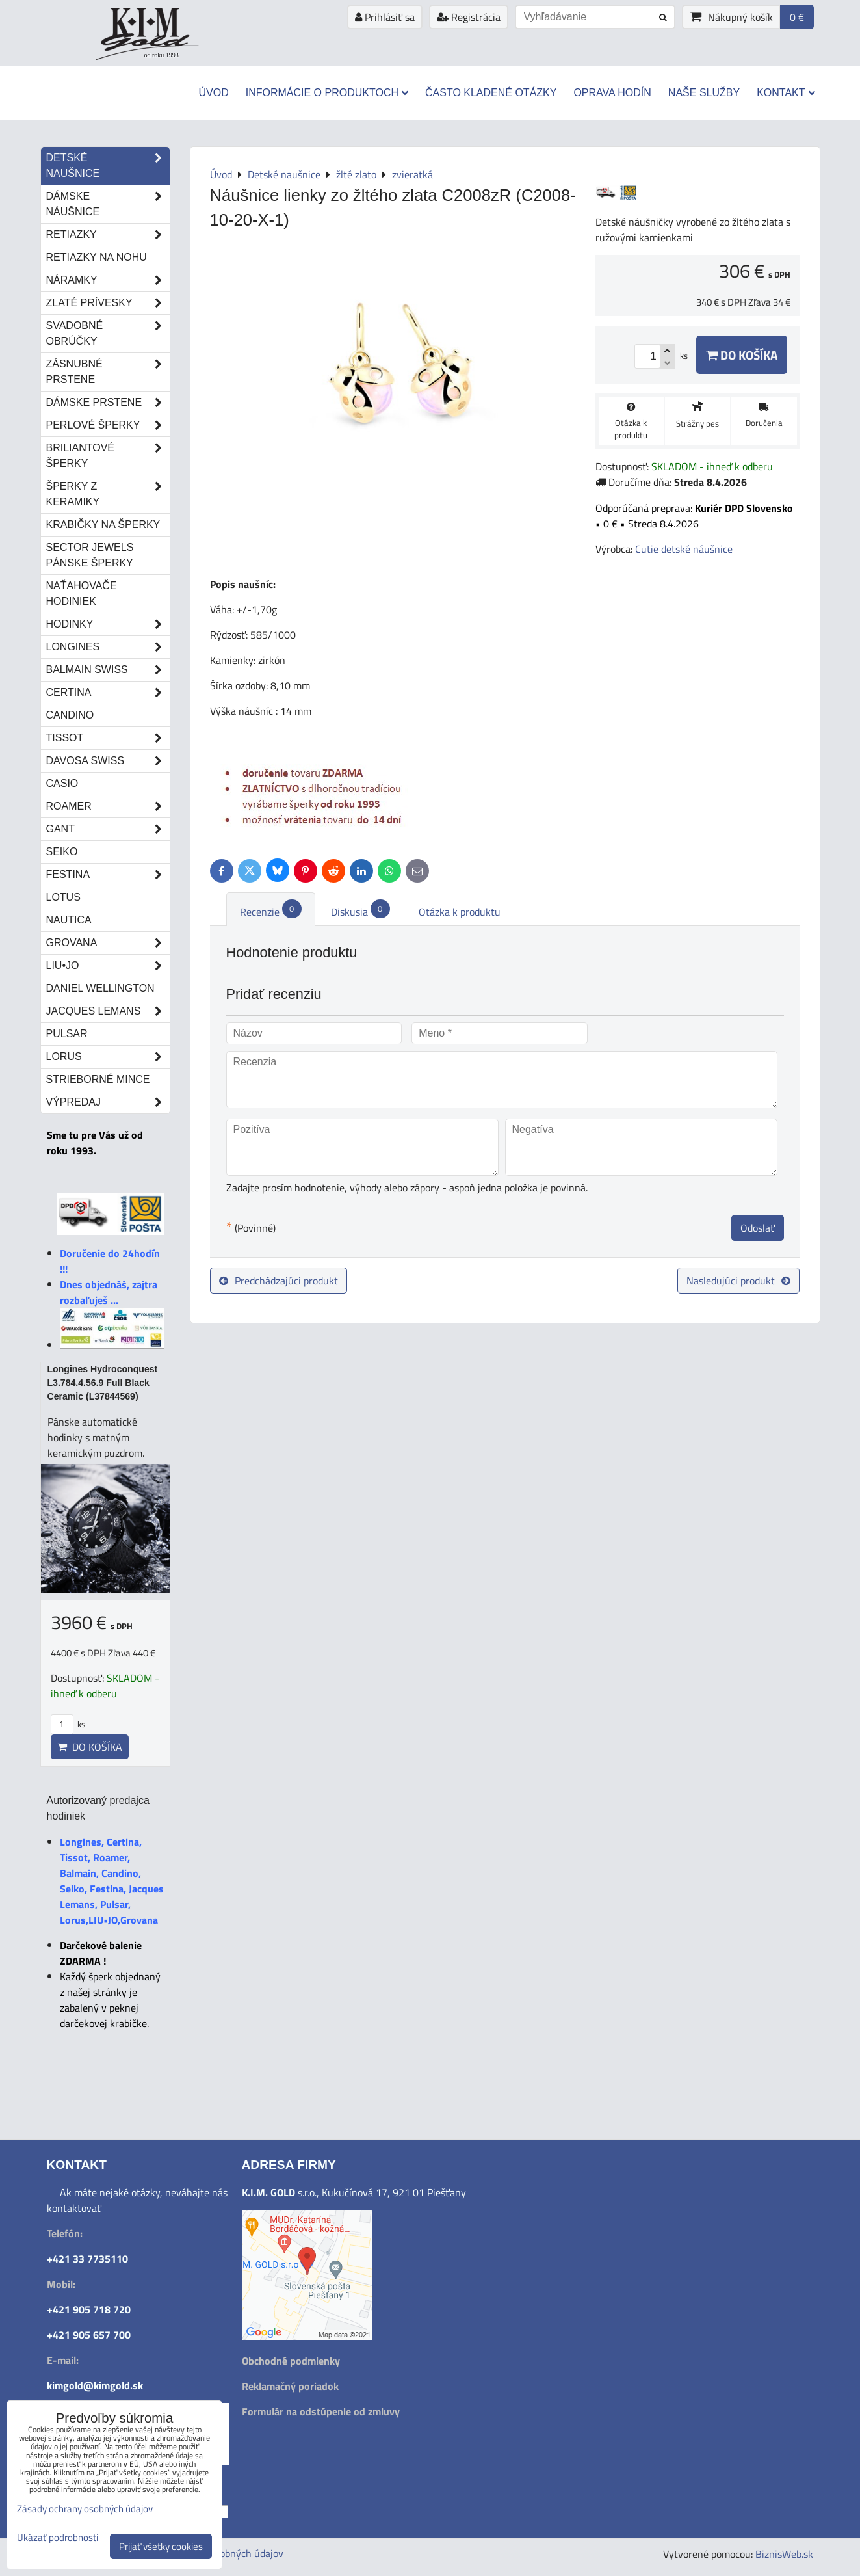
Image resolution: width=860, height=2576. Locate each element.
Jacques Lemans (108, 1011)
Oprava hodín (612, 92)
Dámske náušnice (108, 204)
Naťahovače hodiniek (81, 593)
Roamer (108, 806)
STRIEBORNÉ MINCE (98, 1079)
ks (68, 1724)
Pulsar (67, 1033)
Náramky (108, 280)
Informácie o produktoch (327, 92)
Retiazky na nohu (96, 257)
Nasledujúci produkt (738, 1280)
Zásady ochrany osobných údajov (85, 2508)
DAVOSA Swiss (108, 761)
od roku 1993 (161, 55)
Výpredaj (108, 1102)
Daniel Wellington (100, 988)
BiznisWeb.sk (784, 2554)
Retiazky (108, 235)
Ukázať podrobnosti (57, 2537)
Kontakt (785, 92)
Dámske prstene (108, 403)
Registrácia (469, 17)
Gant (108, 829)
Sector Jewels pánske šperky (90, 555)
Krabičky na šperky (103, 524)
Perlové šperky (108, 425)
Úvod (213, 92)
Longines (108, 647)
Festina (108, 875)
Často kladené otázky (490, 92)
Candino (70, 715)
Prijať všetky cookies (161, 2546)
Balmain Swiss (108, 670)
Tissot (108, 738)
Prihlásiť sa (385, 17)
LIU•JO (108, 966)
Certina (108, 693)
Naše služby (704, 92)
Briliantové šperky (108, 456)
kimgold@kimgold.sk (95, 2385)
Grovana (108, 943)
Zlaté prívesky (108, 303)
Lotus (63, 897)
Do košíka (741, 354)
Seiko (62, 851)
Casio (62, 783)
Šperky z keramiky (108, 494)
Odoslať (757, 1228)
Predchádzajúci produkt (278, 1280)
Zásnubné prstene (108, 372)
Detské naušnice (108, 166)
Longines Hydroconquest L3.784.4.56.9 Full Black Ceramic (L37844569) (102, 1382)
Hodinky (108, 624)
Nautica (69, 919)
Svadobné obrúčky (108, 333)
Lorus (108, 1057)
